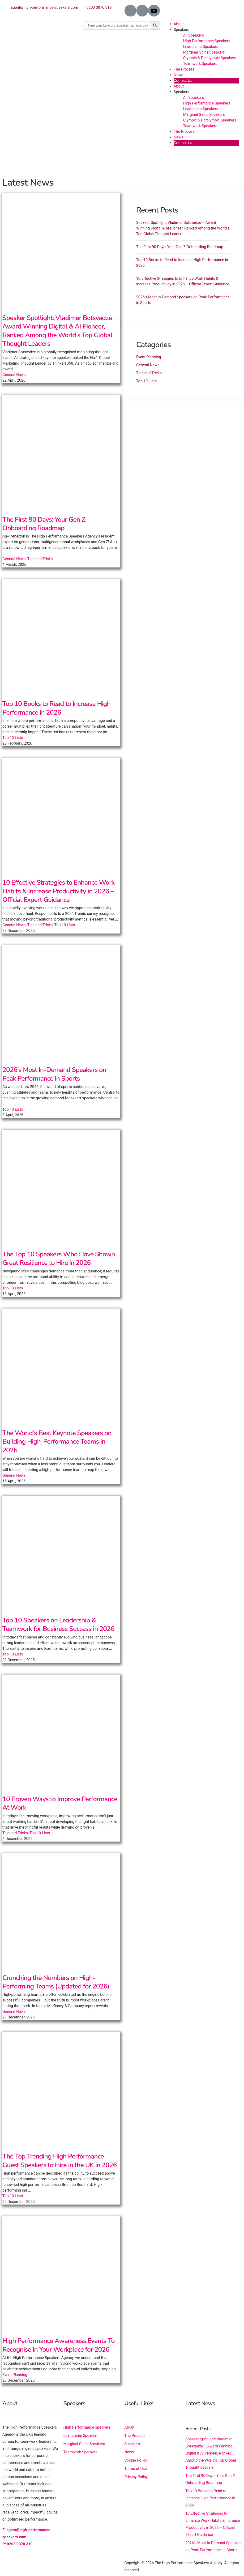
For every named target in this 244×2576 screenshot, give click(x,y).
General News (14, 374)
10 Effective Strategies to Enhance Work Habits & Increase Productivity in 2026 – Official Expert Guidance (58, 891)
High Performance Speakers (206, 41)
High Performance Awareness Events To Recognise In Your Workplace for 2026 (58, 2345)
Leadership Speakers (200, 46)
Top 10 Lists (12, 737)
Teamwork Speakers (200, 63)
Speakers (181, 29)
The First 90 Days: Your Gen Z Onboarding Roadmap (43, 524)
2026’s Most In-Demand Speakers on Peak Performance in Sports (54, 1074)
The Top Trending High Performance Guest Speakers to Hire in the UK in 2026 (59, 2160)
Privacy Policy (136, 2477)
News (178, 75)
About (179, 24)
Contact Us (183, 80)
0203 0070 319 (99, 7)
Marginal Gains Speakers (204, 52)
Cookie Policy (135, 2460)
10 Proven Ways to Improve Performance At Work (59, 1803)
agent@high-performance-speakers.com (44, 7)
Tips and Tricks (40, 559)
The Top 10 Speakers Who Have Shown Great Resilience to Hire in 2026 (58, 1258)
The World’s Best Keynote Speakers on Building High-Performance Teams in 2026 (56, 1442)
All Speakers (193, 35)
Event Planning (14, 2374)
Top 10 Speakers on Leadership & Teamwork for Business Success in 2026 (58, 1624)
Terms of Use (135, 2468)
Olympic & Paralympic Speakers (209, 58)
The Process (184, 69)
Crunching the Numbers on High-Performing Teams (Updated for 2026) (55, 1982)
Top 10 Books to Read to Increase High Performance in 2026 (56, 708)
